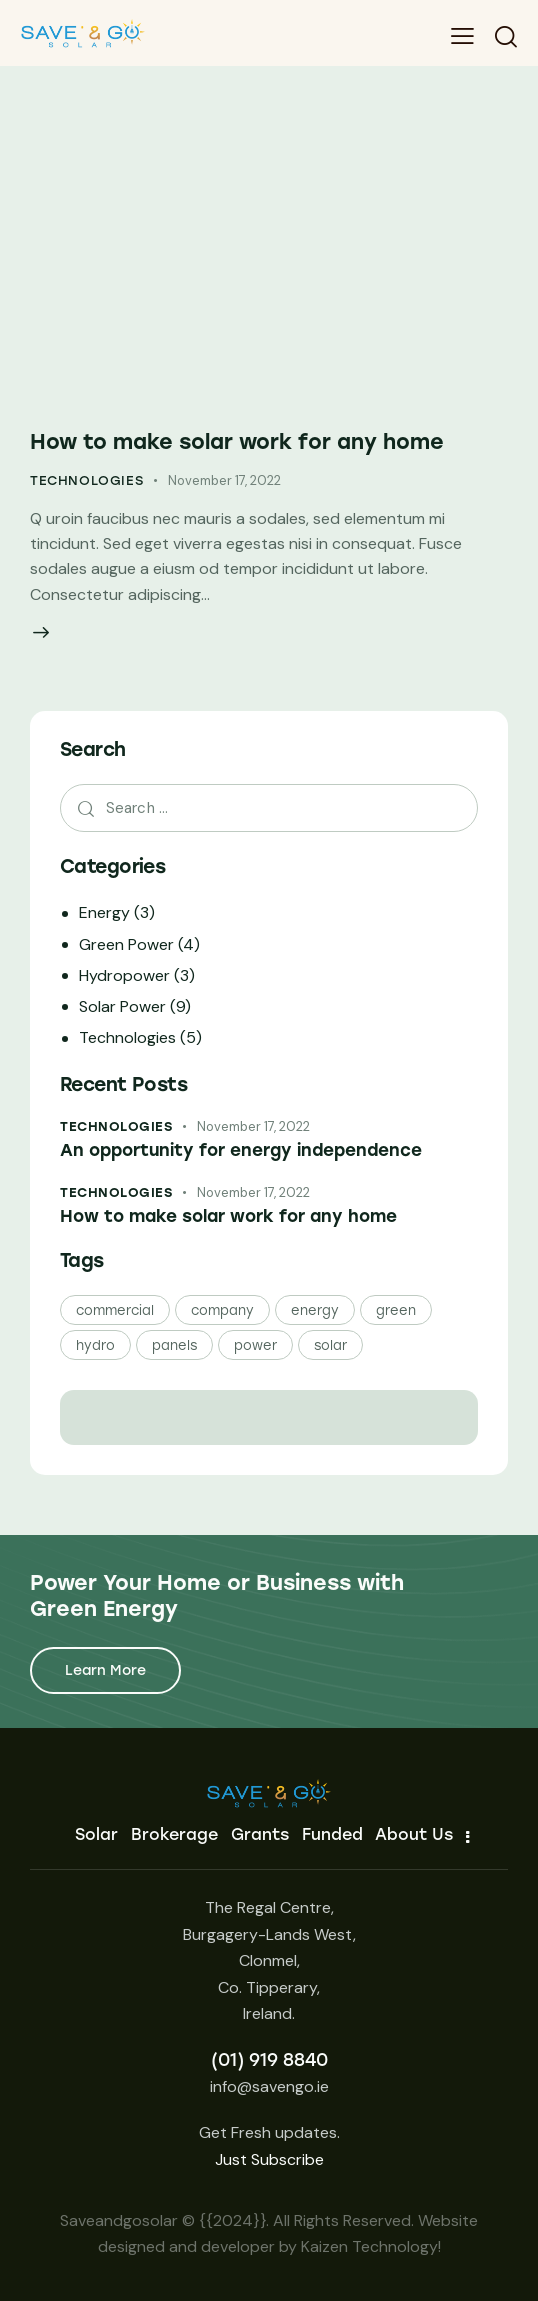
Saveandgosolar (119, 2220)
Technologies (86, 480)
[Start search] (506, 36)
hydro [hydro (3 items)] (95, 1345)
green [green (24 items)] (396, 1310)
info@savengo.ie (269, 2086)
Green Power (126, 944)
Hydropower (124, 975)
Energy (104, 912)
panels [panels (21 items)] (174, 1345)
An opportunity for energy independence (241, 1150)
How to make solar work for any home (237, 441)
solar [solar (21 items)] (330, 1345)
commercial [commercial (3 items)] (115, 1310)
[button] (462, 35)
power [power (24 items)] (255, 1345)
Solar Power (122, 1006)
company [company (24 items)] (222, 1310)
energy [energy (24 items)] (315, 1310)
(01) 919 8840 (269, 2060)
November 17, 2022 (224, 480)
